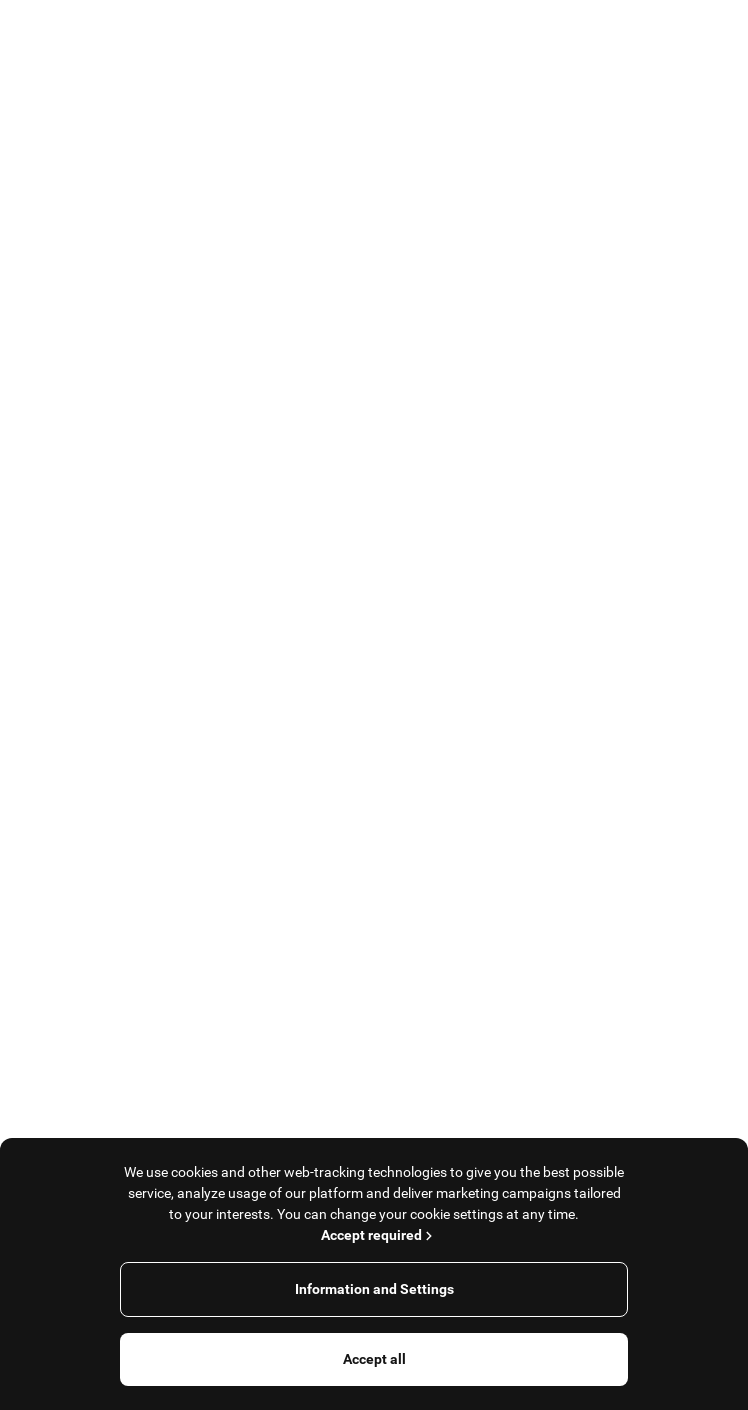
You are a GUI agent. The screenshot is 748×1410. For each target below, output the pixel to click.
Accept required (378, 1235)
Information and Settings (374, 1289)
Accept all (374, 1359)
